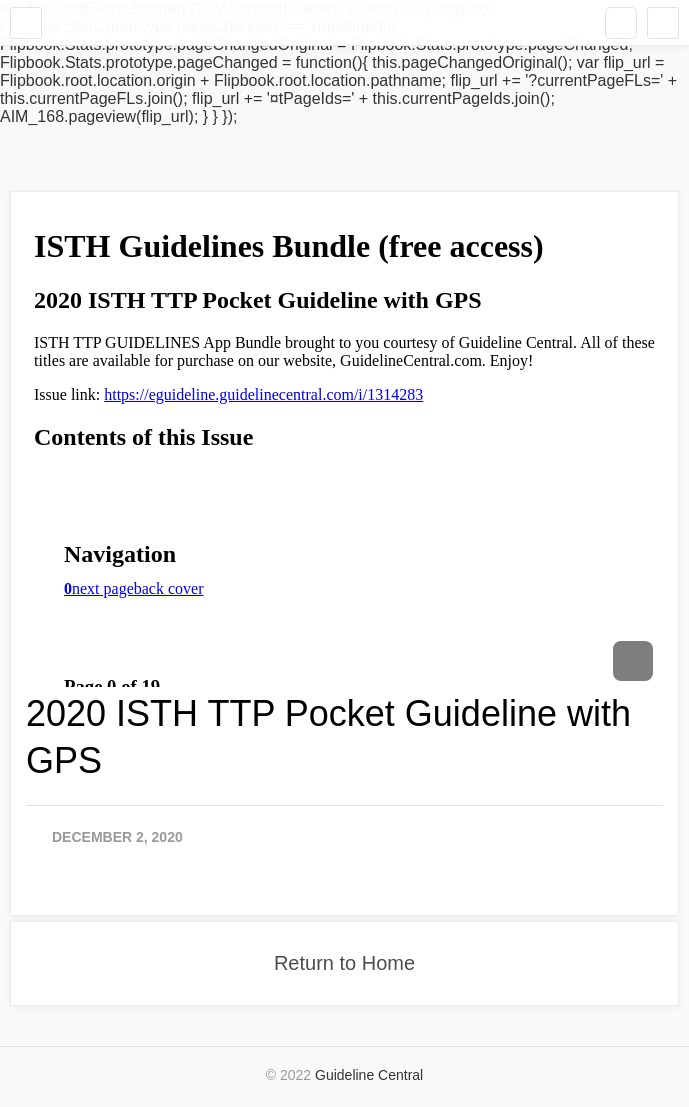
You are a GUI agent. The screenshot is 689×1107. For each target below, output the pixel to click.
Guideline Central (369, 1075)
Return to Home (344, 963)
